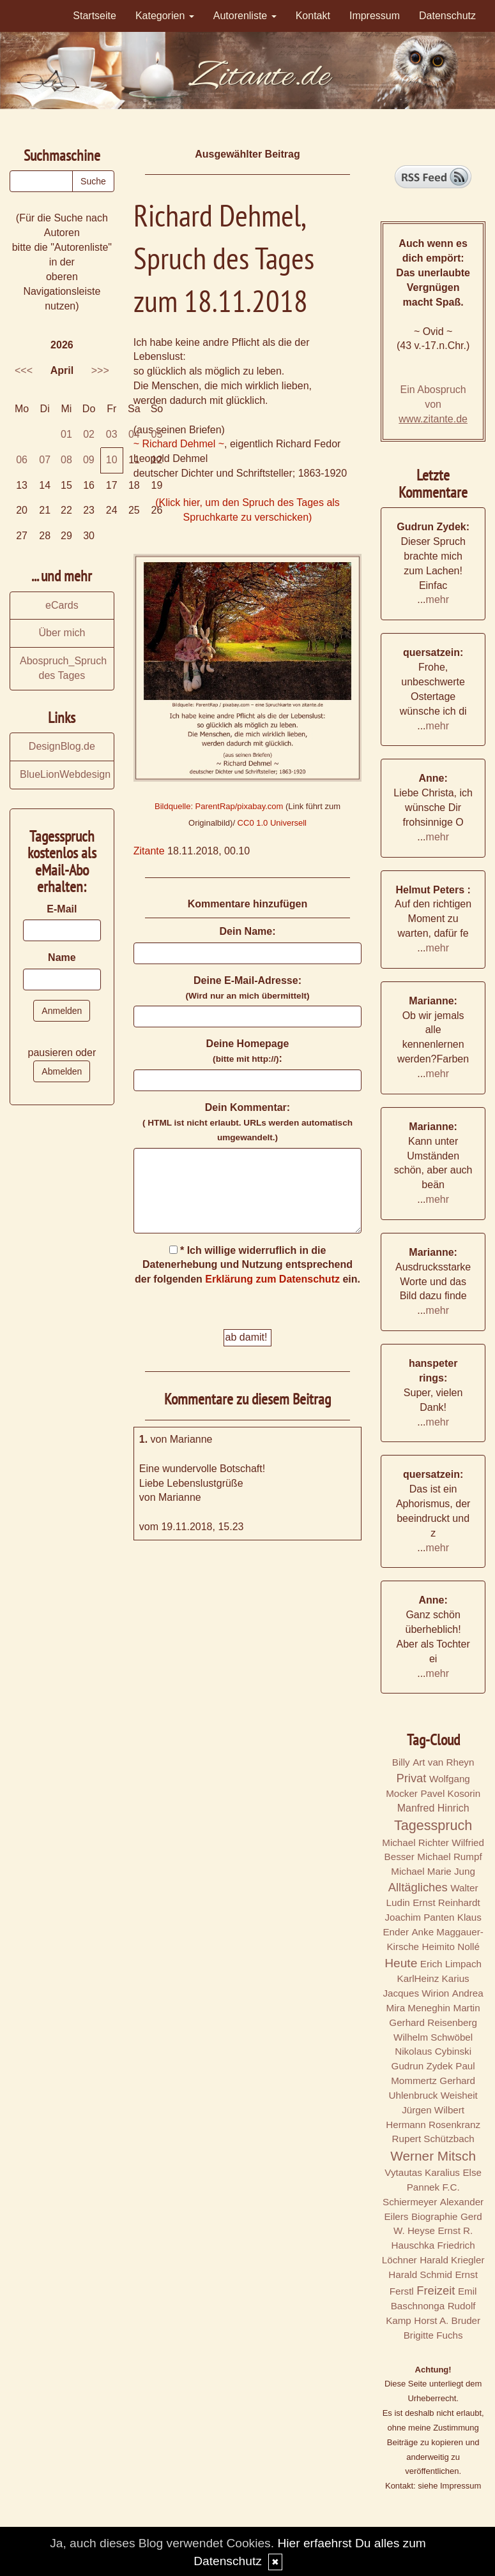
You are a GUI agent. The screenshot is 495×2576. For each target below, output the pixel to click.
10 (112, 459)
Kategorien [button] (164, 15)
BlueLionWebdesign (65, 774)
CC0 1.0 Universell (272, 823)
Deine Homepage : (247, 1051)
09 (89, 459)
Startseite (94, 15)
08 (66, 459)
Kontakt (313, 15)
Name (62, 957)
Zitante (149, 850)
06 (21, 459)
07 (44, 459)
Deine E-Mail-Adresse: (248, 988)
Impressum (374, 15)
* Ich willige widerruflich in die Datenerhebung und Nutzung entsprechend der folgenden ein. (247, 1265)
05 (157, 434)
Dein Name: (247, 931)
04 (134, 434)
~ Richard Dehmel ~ (178, 443)
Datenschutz (447, 15)
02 (89, 434)
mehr (437, 599)
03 (112, 434)
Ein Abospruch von (433, 404)
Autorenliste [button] (245, 15)
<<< (24, 370)
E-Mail (62, 909)
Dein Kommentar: (247, 1122)
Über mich (61, 632)
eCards (62, 605)
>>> (100, 370)
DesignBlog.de (62, 746)
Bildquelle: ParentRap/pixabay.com (219, 806)
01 (66, 434)
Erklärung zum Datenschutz (272, 1279)
